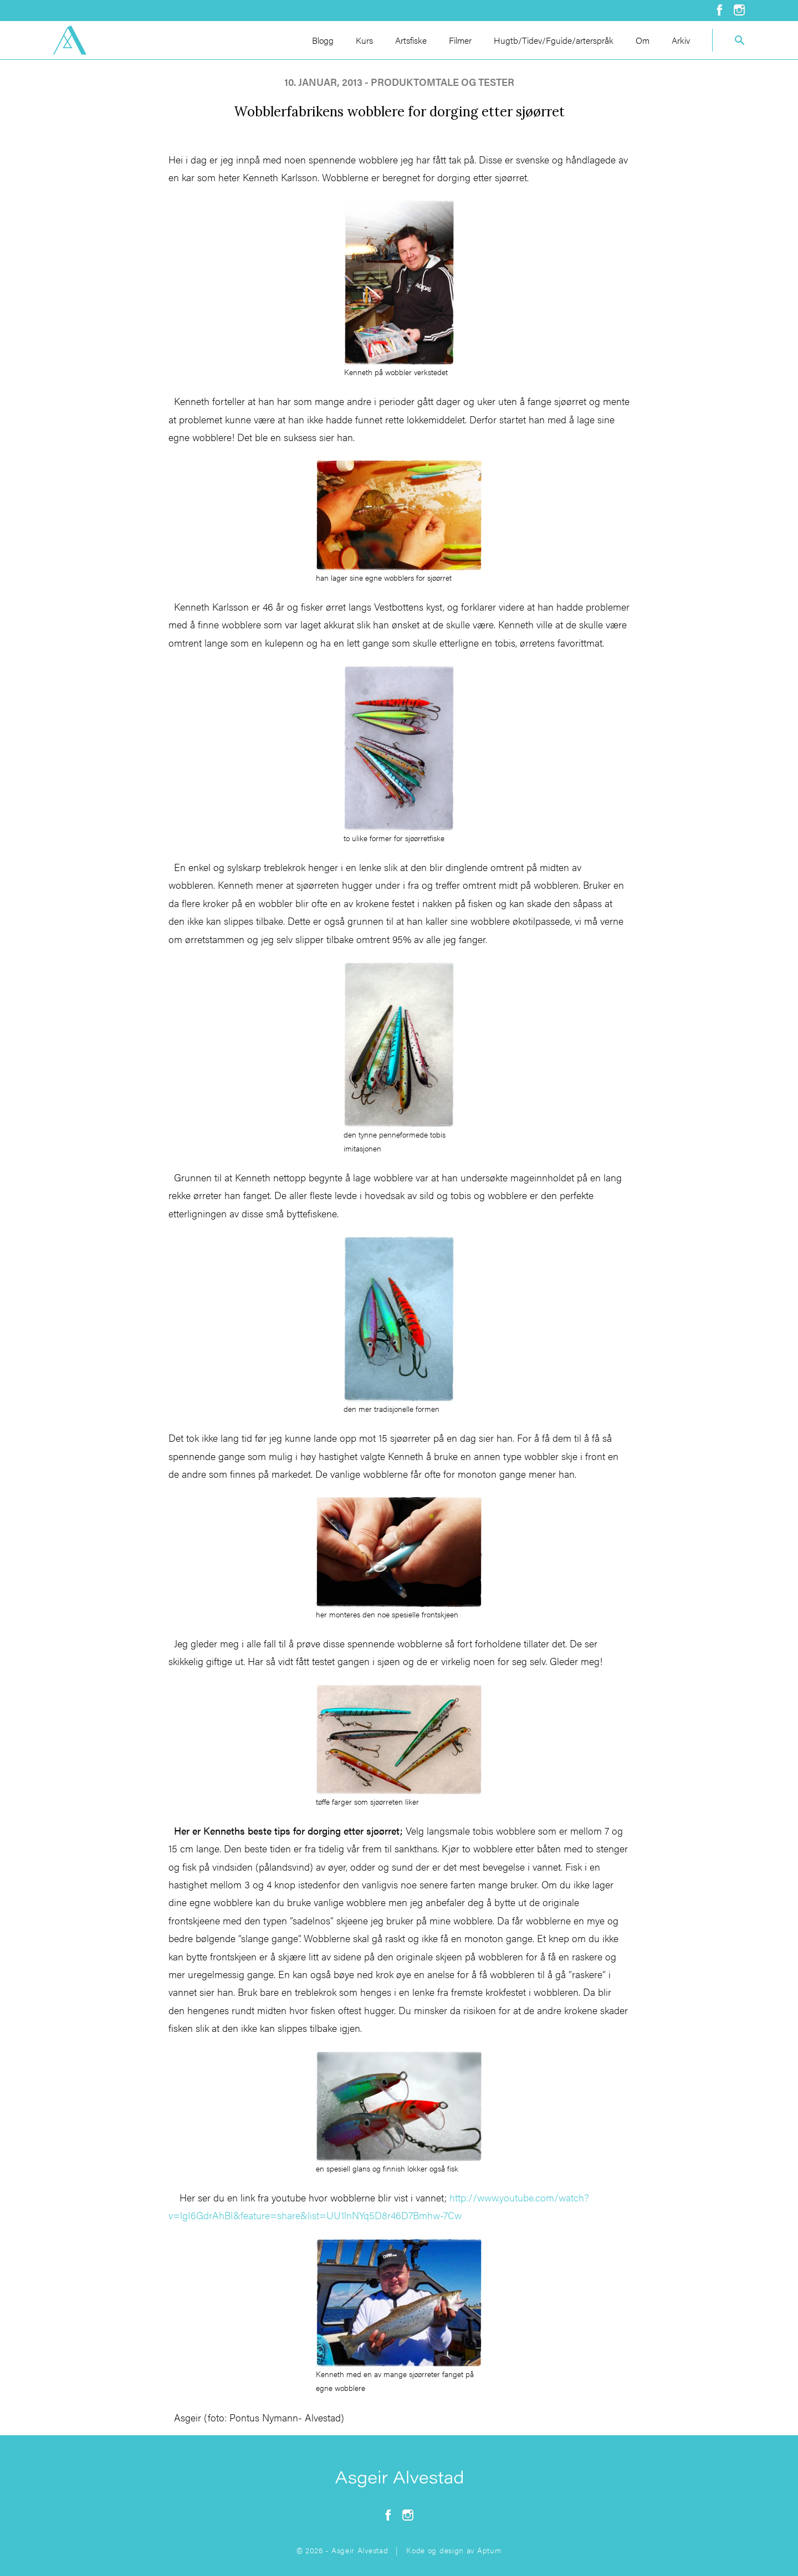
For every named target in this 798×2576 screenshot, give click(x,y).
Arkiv (681, 40)
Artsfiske (411, 40)
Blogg (323, 40)
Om (642, 40)
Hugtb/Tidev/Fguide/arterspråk (553, 40)
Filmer (460, 40)
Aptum (489, 2549)
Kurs (364, 40)
